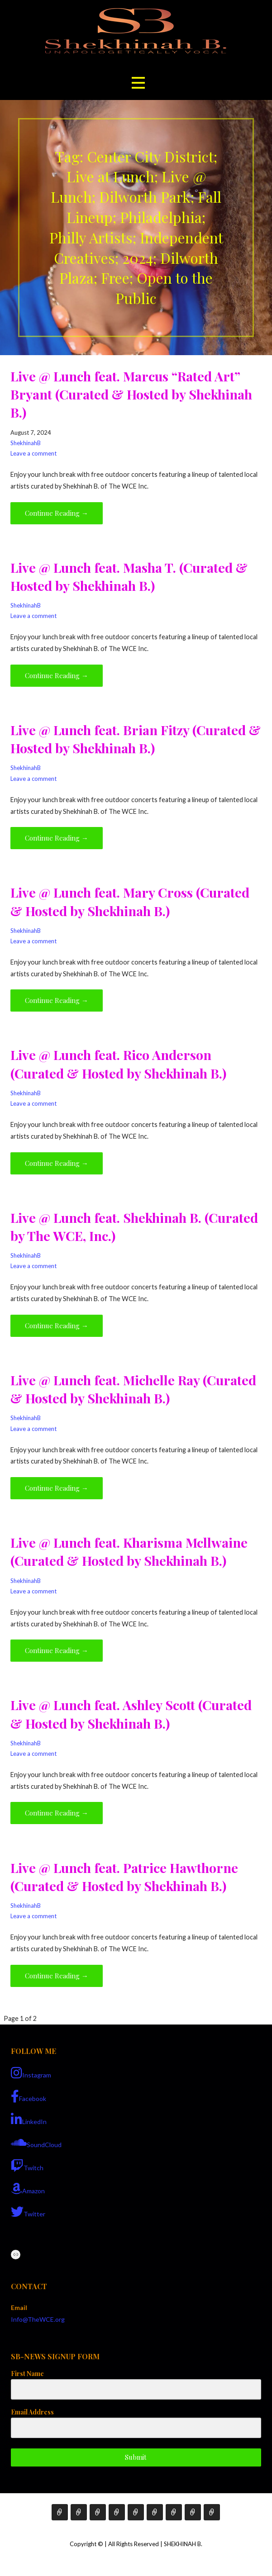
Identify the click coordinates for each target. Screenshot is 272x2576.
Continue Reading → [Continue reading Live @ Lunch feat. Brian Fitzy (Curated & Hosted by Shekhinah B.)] (56, 837)
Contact (174, 2512)
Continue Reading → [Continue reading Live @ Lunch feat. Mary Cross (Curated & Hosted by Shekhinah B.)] (56, 1000)
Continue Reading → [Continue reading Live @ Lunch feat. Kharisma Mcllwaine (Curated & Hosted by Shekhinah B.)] (56, 1650)
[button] (138, 83)
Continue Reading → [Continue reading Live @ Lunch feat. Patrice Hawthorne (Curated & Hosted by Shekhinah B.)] (56, 1975)
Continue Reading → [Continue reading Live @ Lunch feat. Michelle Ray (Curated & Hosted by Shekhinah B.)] (56, 1487)
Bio (79, 2512)
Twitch (27, 2165)
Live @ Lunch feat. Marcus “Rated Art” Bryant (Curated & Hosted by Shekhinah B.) (131, 394)
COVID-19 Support (193, 2512)
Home (60, 2512)
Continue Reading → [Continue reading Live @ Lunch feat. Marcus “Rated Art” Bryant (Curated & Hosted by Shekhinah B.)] (56, 513)
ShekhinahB (25, 443)
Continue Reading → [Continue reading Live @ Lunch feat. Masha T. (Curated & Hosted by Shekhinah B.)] (56, 675)
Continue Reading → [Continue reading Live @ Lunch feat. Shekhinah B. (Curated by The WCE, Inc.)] (56, 1325)
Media (155, 2512)
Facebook (28, 2096)
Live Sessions (212, 2512)
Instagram (31, 2073)
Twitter (28, 2211)
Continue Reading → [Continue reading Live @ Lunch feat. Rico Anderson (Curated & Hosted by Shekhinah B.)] (56, 1163)
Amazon (28, 2188)
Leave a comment (33, 453)
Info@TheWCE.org (38, 2319)
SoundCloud (36, 2142)
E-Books (117, 2512)
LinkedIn (29, 2119)
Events (136, 2512)
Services (98, 2512)
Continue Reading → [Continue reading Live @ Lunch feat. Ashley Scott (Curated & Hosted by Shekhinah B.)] (56, 1812)
